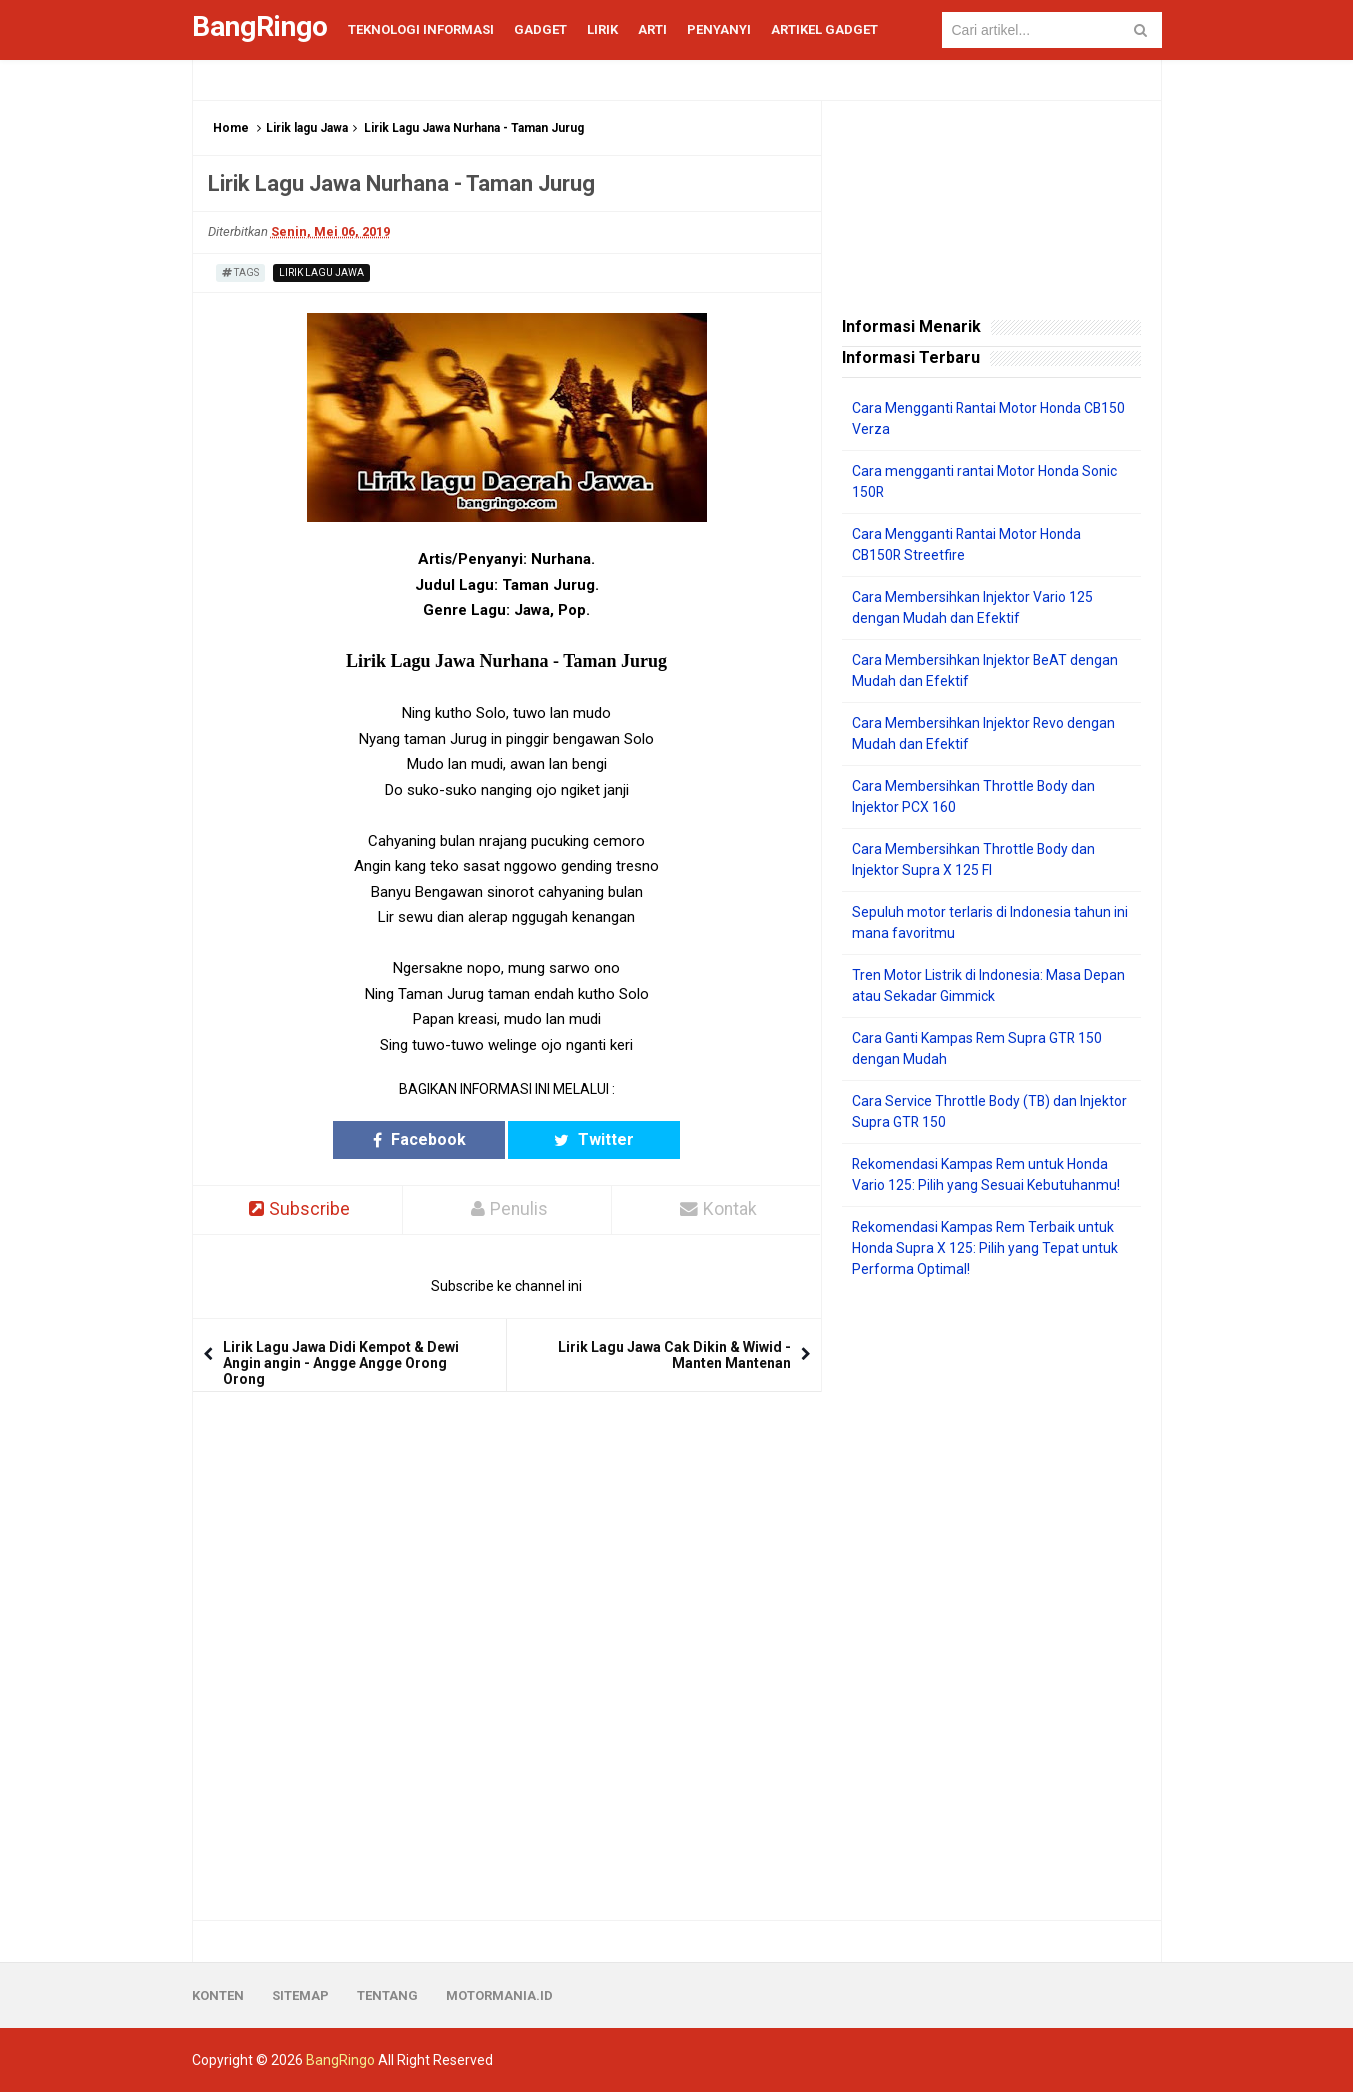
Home (231, 128)
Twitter (584, 1139)
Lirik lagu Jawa (307, 128)
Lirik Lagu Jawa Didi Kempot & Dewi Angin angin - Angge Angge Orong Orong (341, 1363)
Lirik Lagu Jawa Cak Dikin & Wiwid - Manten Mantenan (674, 1355)
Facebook (428, 1139)
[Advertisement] (991, 1600)
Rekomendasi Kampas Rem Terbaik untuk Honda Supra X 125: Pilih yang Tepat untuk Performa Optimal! (985, 1248)
